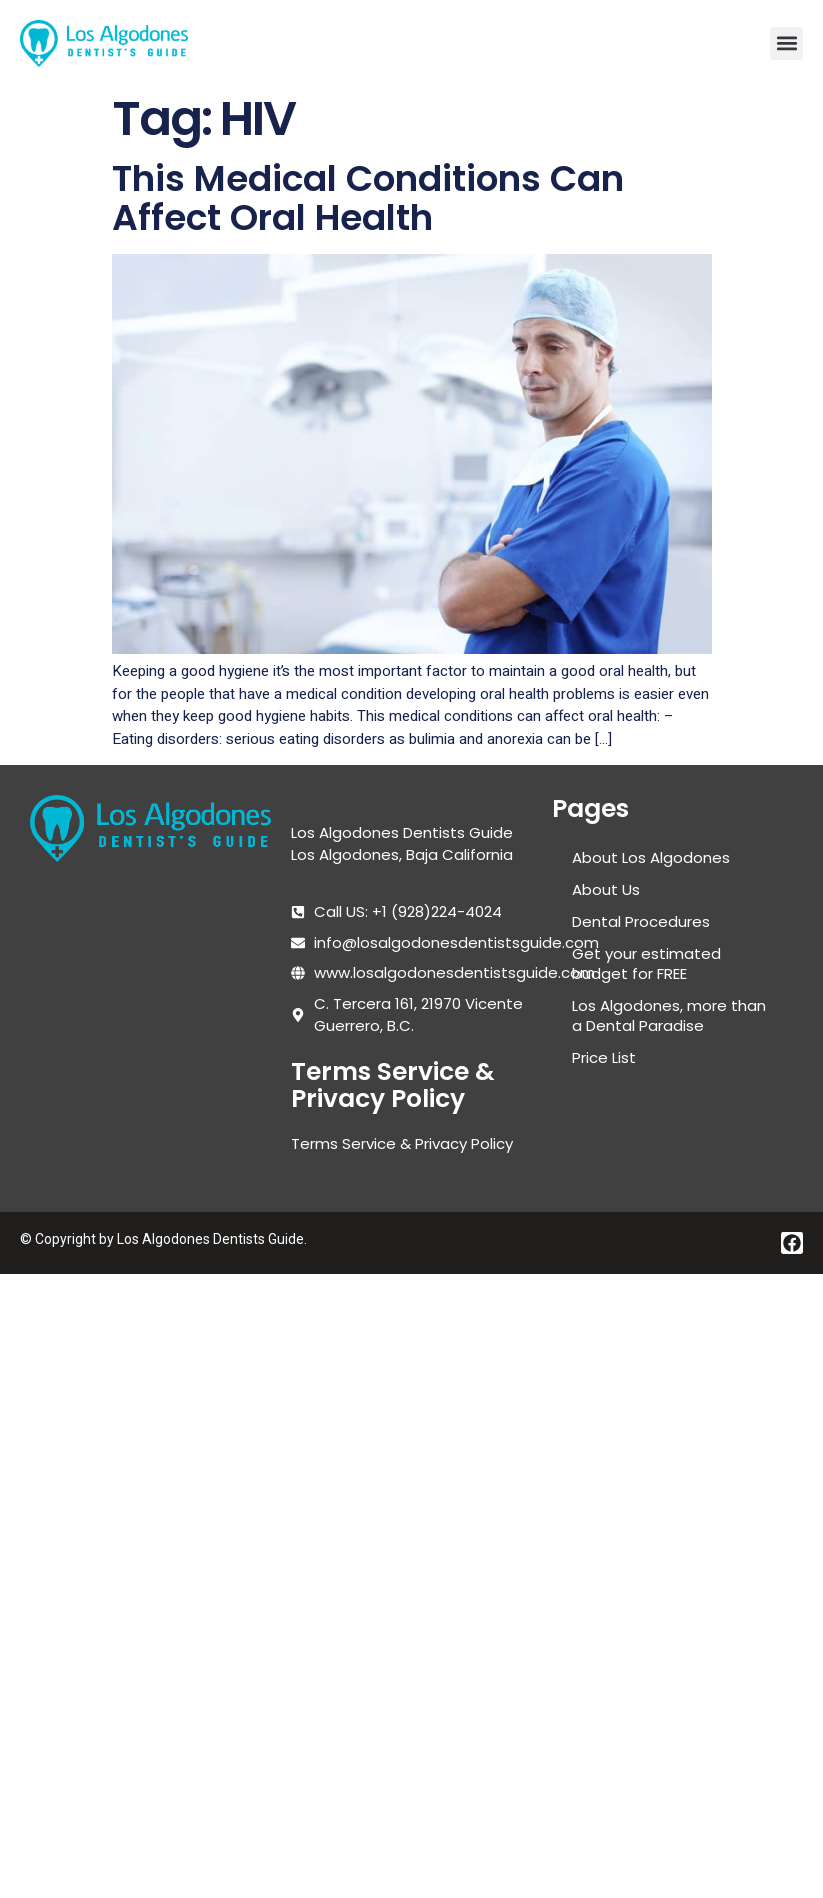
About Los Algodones (651, 857)
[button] (786, 43)
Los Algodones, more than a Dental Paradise (669, 1015)
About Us (606, 889)
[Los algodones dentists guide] (150, 1032)
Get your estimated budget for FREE (646, 963)
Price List (604, 1057)
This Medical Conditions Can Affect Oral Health (368, 198)
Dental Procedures (641, 921)
